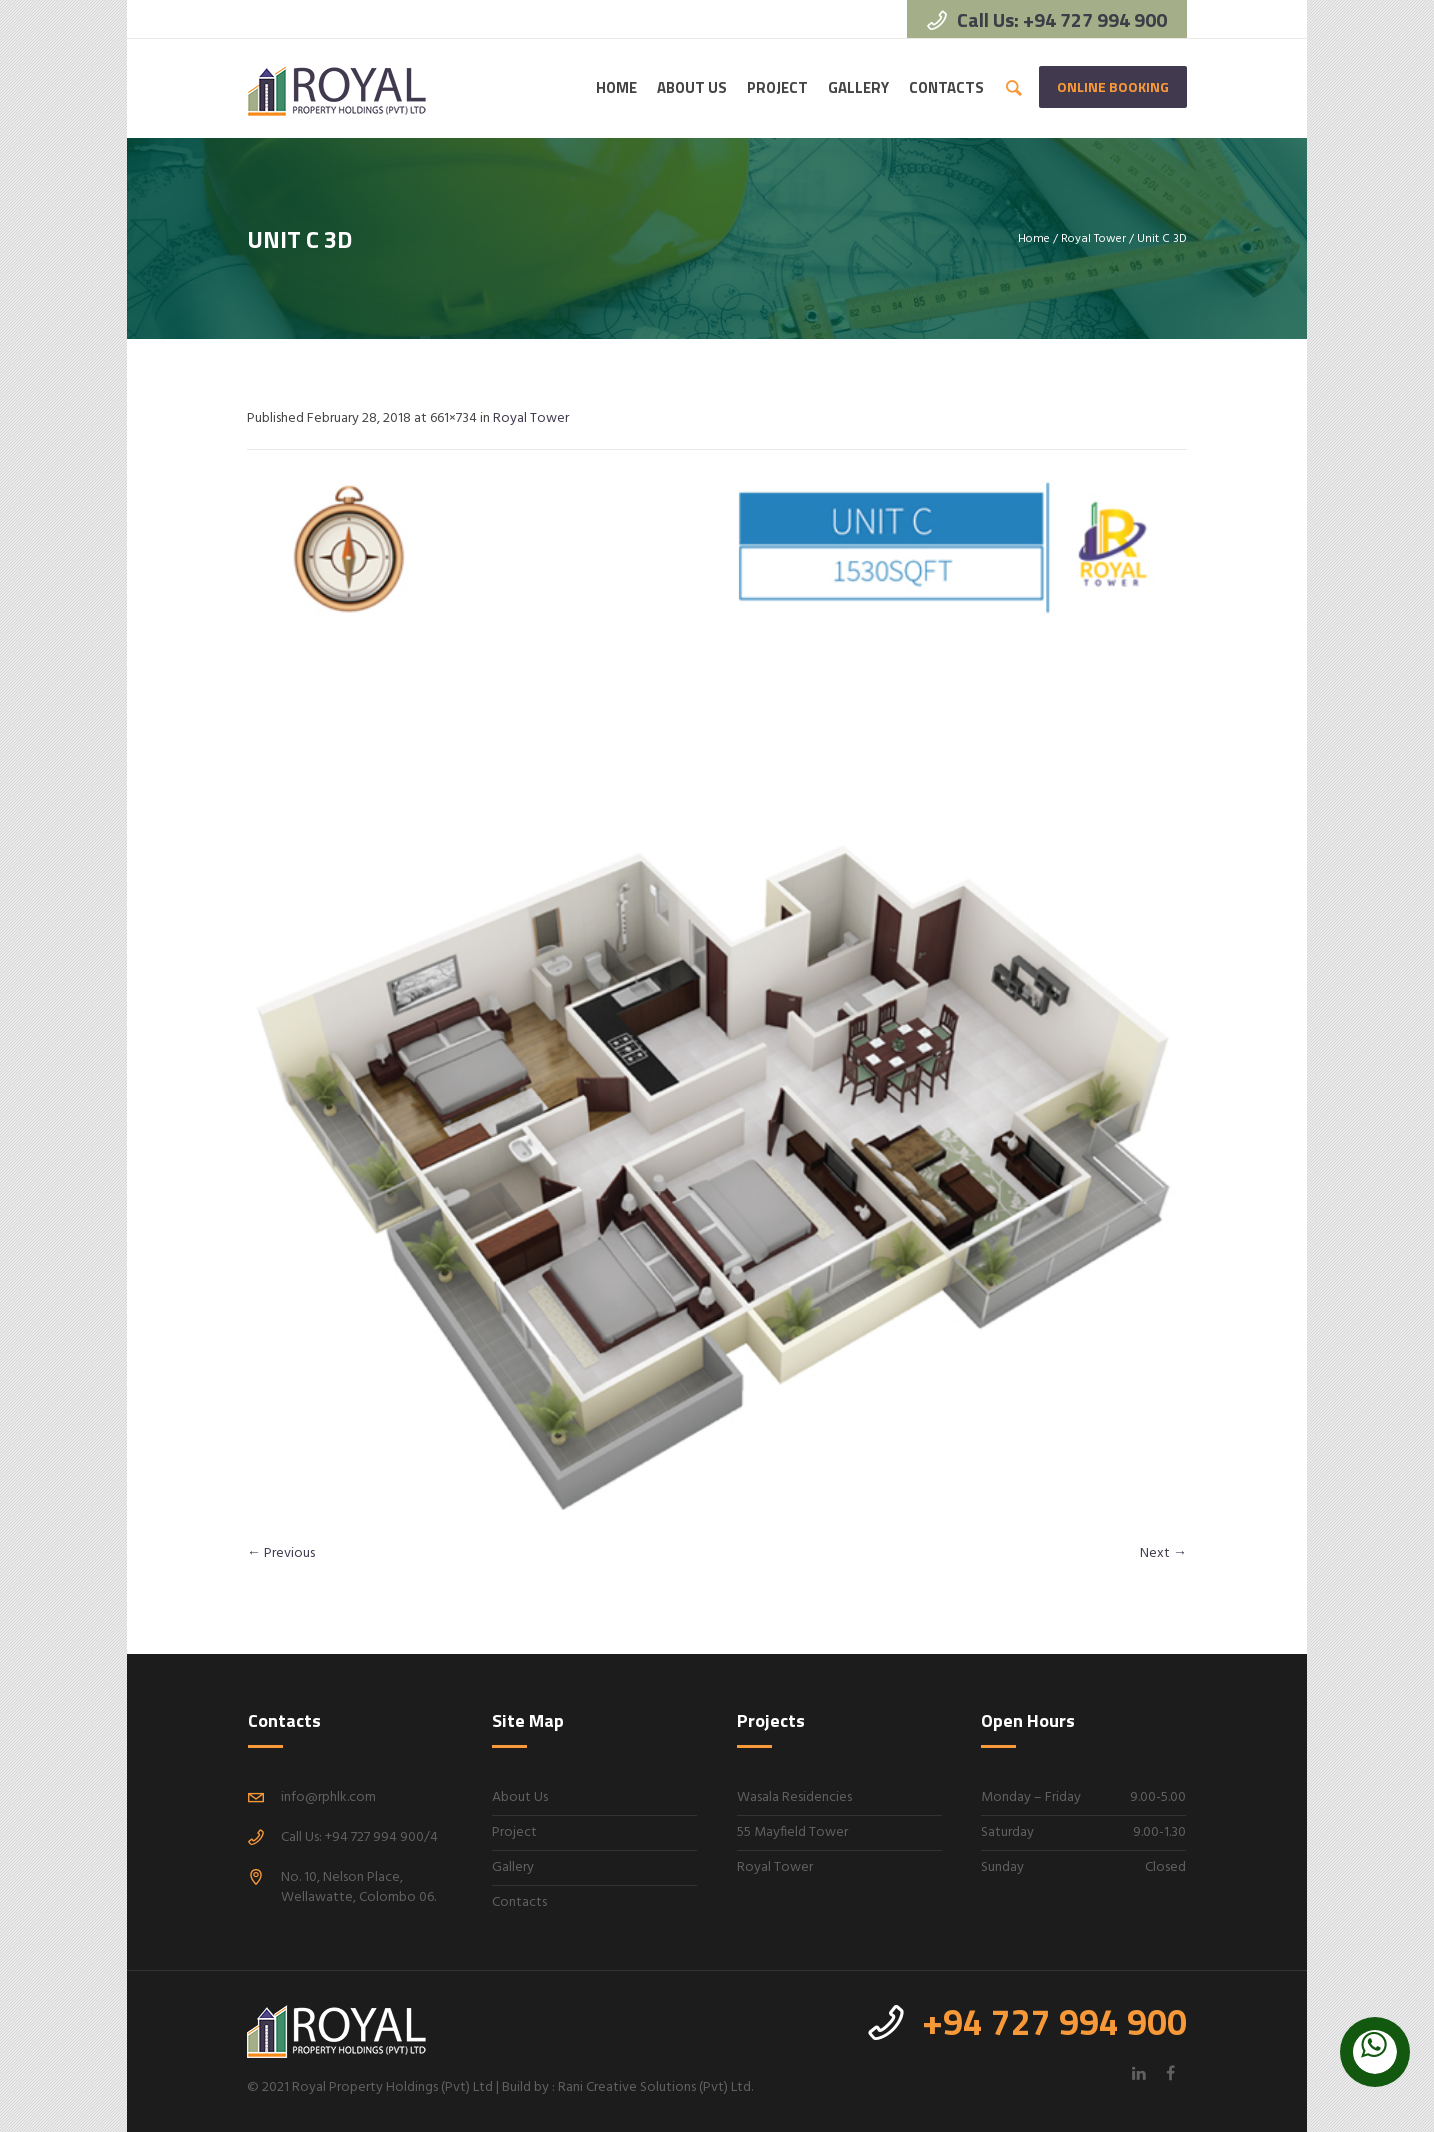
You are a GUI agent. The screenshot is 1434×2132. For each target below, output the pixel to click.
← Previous (281, 1553)
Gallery (513, 1867)
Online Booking (1113, 86)
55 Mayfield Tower (792, 1832)
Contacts (519, 1902)
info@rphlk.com (328, 1797)
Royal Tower (1093, 239)
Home (1034, 239)
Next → (1163, 1553)
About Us (520, 1797)
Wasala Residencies (794, 1797)
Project (514, 1832)
